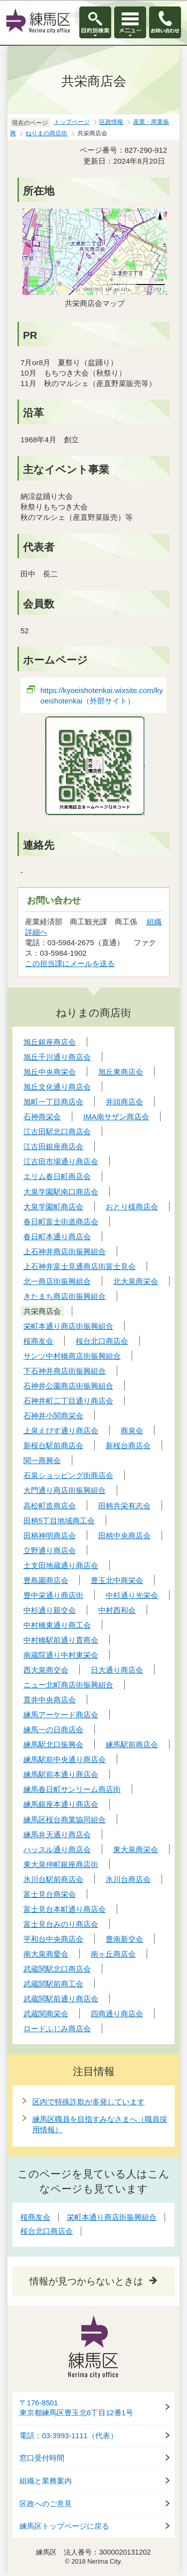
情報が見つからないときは (86, 2281)
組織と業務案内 (45, 2481)
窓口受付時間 (41, 2458)
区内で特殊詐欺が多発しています (88, 2101)
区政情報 (111, 121)
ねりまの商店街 (46, 133)
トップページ (72, 121)
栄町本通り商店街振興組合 (112, 2217)
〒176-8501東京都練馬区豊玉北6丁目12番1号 (76, 2408)
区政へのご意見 (45, 2504)
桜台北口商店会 (46, 2231)
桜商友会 (35, 2217)
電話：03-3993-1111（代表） (68, 2436)
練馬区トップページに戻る (64, 2526)
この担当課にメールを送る (70, 963)
